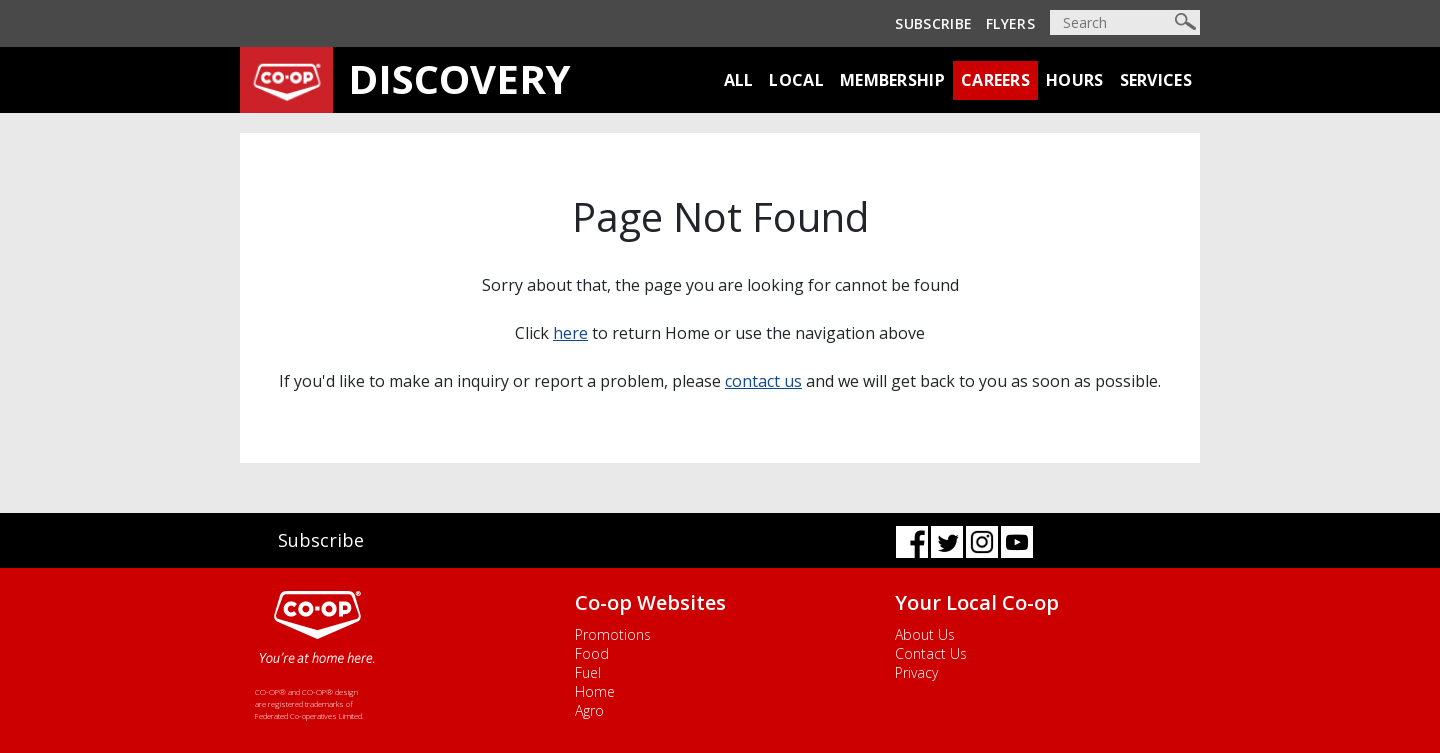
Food (592, 653)
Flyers (1010, 23)
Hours (1075, 80)
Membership (892, 80)
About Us (925, 634)
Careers (995, 80)
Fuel (588, 672)
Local (796, 80)
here (570, 333)
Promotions (613, 634)
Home (595, 691)
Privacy (916, 672)
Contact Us (931, 653)
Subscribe (933, 23)
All (739, 80)
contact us (763, 381)
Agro (589, 710)
